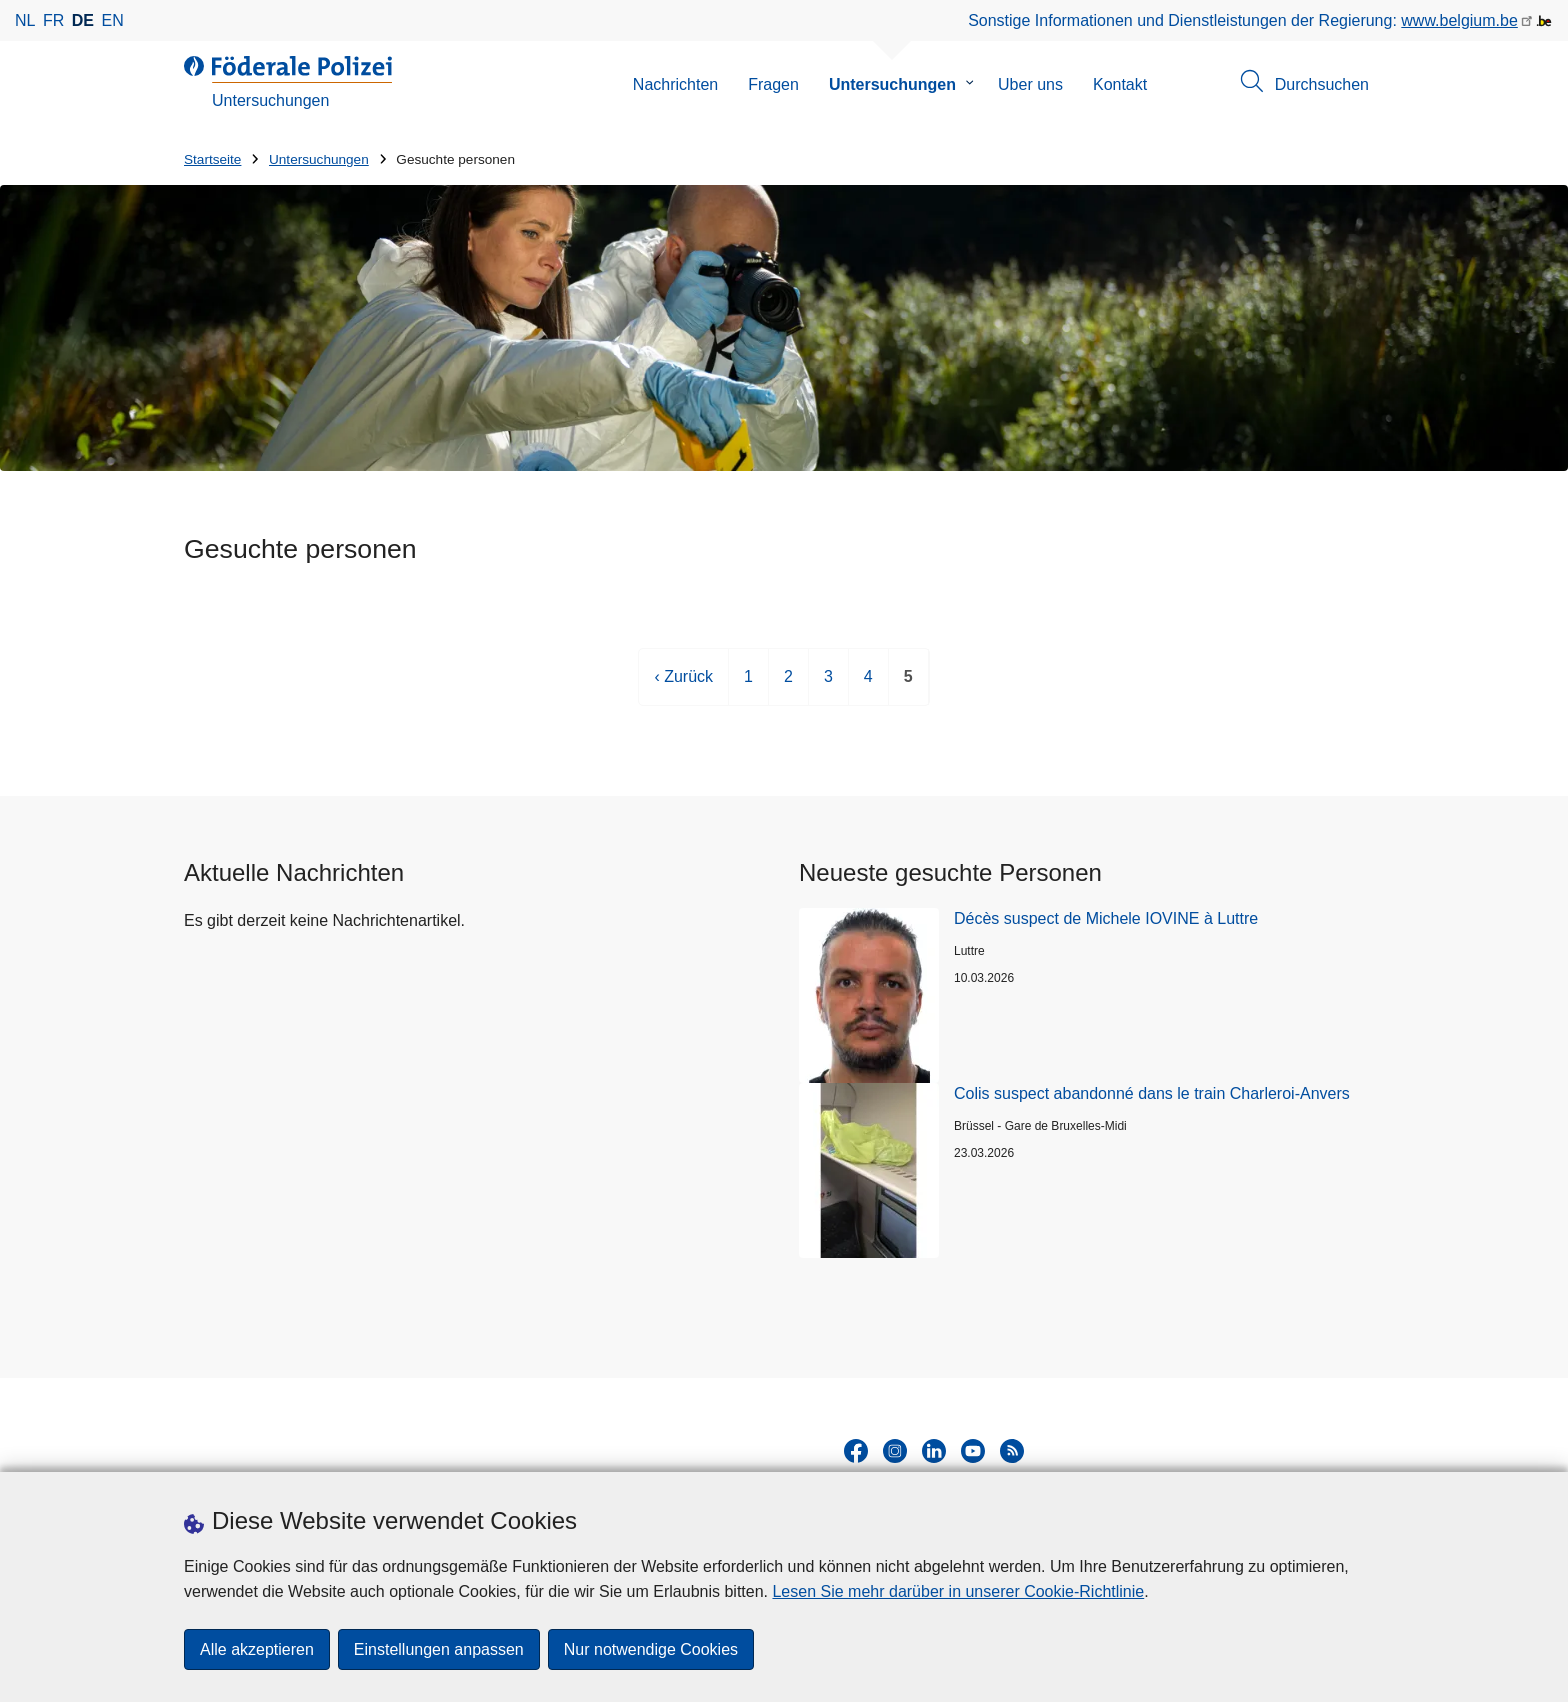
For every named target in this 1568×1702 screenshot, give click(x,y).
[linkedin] (934, 1451)
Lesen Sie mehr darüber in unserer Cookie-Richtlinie (958, 1591)
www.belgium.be (1459, 20)
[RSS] (1012, 1451)
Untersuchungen (892, 84)
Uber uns (1030, 84)
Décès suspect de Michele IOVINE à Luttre (1106, 918)
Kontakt (1120, 84)
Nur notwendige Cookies (651, 1649)
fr (53, 20)
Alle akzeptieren (257, 1649)
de (83, 20)
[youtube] (973, 1451)
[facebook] (856, 1451)
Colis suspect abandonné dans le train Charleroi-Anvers (1152, 1093)
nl (25, 20)
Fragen (773, 84)
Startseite (212, 159)
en (113, 20)
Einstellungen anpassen (439, 1649)
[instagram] (895, 1451)
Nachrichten (675, 84)
